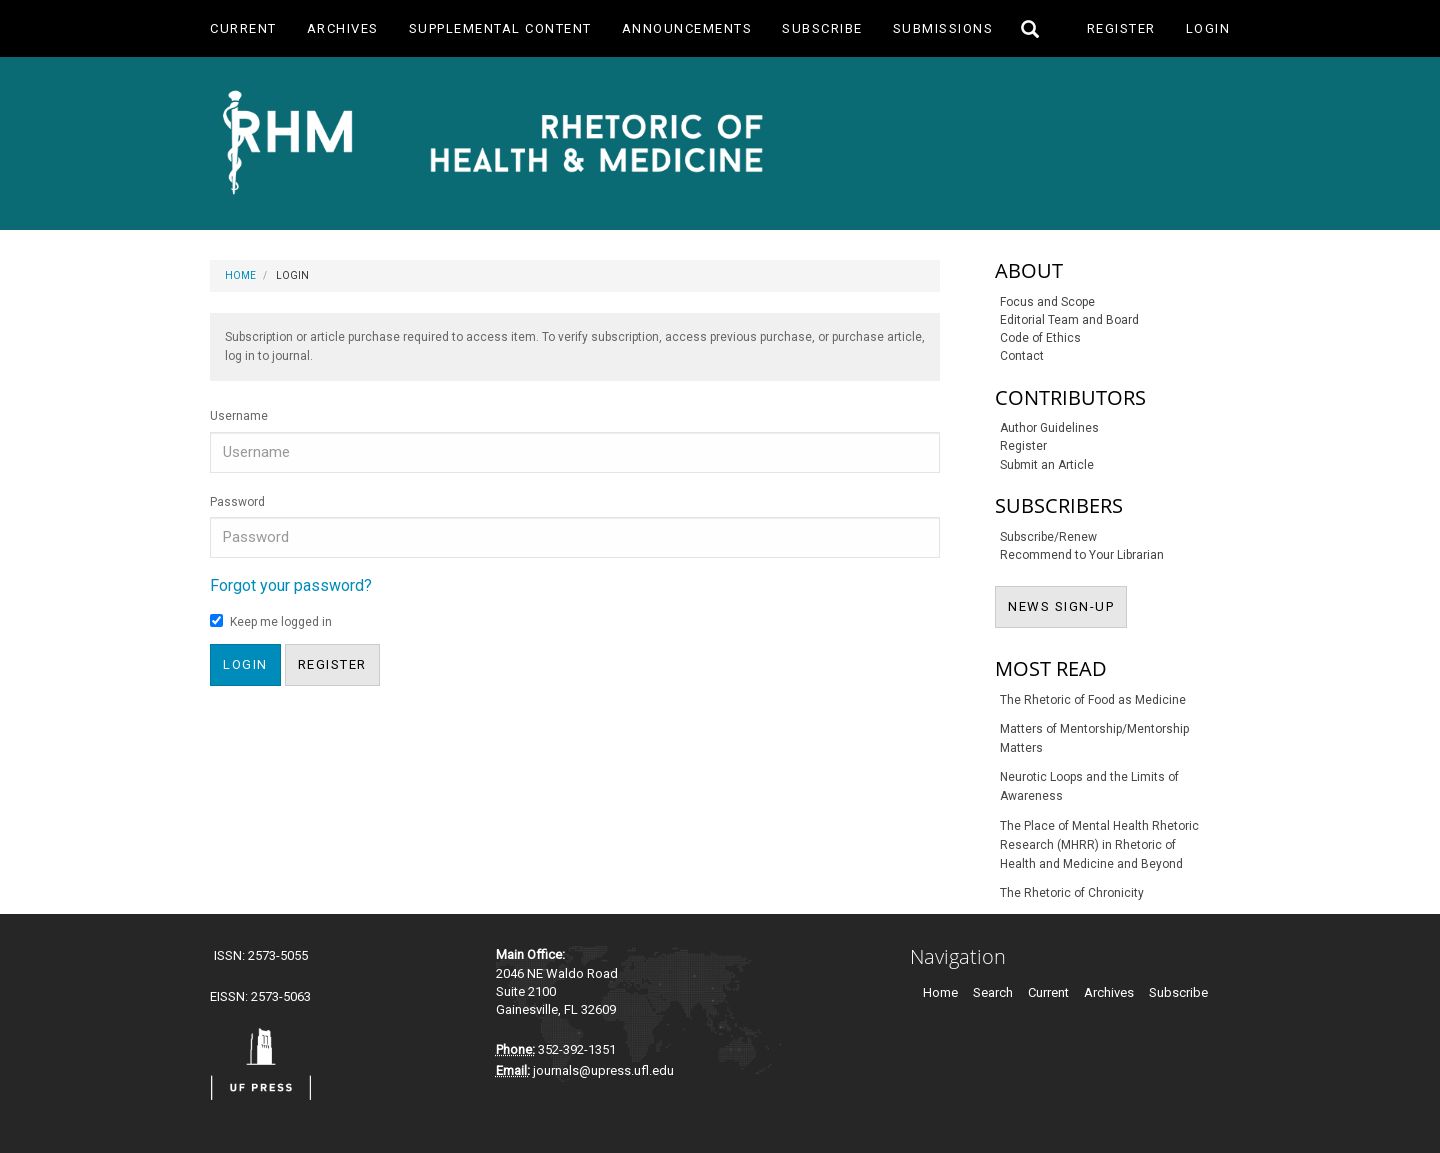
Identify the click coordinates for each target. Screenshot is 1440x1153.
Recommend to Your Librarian (1082, 555)
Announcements (687, 28)
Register (1121, 28)
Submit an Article (1047, 465)
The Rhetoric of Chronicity (1072, 893)
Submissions (943, 28)
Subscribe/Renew (1048, 537)
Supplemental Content (500, 28)
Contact (1022, 356)
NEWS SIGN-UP (1067, 605)
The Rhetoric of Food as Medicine (1093, 700)
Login (1208, 28)
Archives (343, 28)
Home (240, 275)
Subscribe (822, 28)
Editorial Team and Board (1069, 320)
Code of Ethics (1040, 338)
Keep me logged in (271, 621)
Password (237, 502)
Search (993, 992)
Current (243, 28)
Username (239, 416)
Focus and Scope (1047, 302)
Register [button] (332, 664)
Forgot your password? (291, 585)
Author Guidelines (1049, 428)
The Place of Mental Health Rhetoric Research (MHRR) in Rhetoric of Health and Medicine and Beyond (1099, 845)
